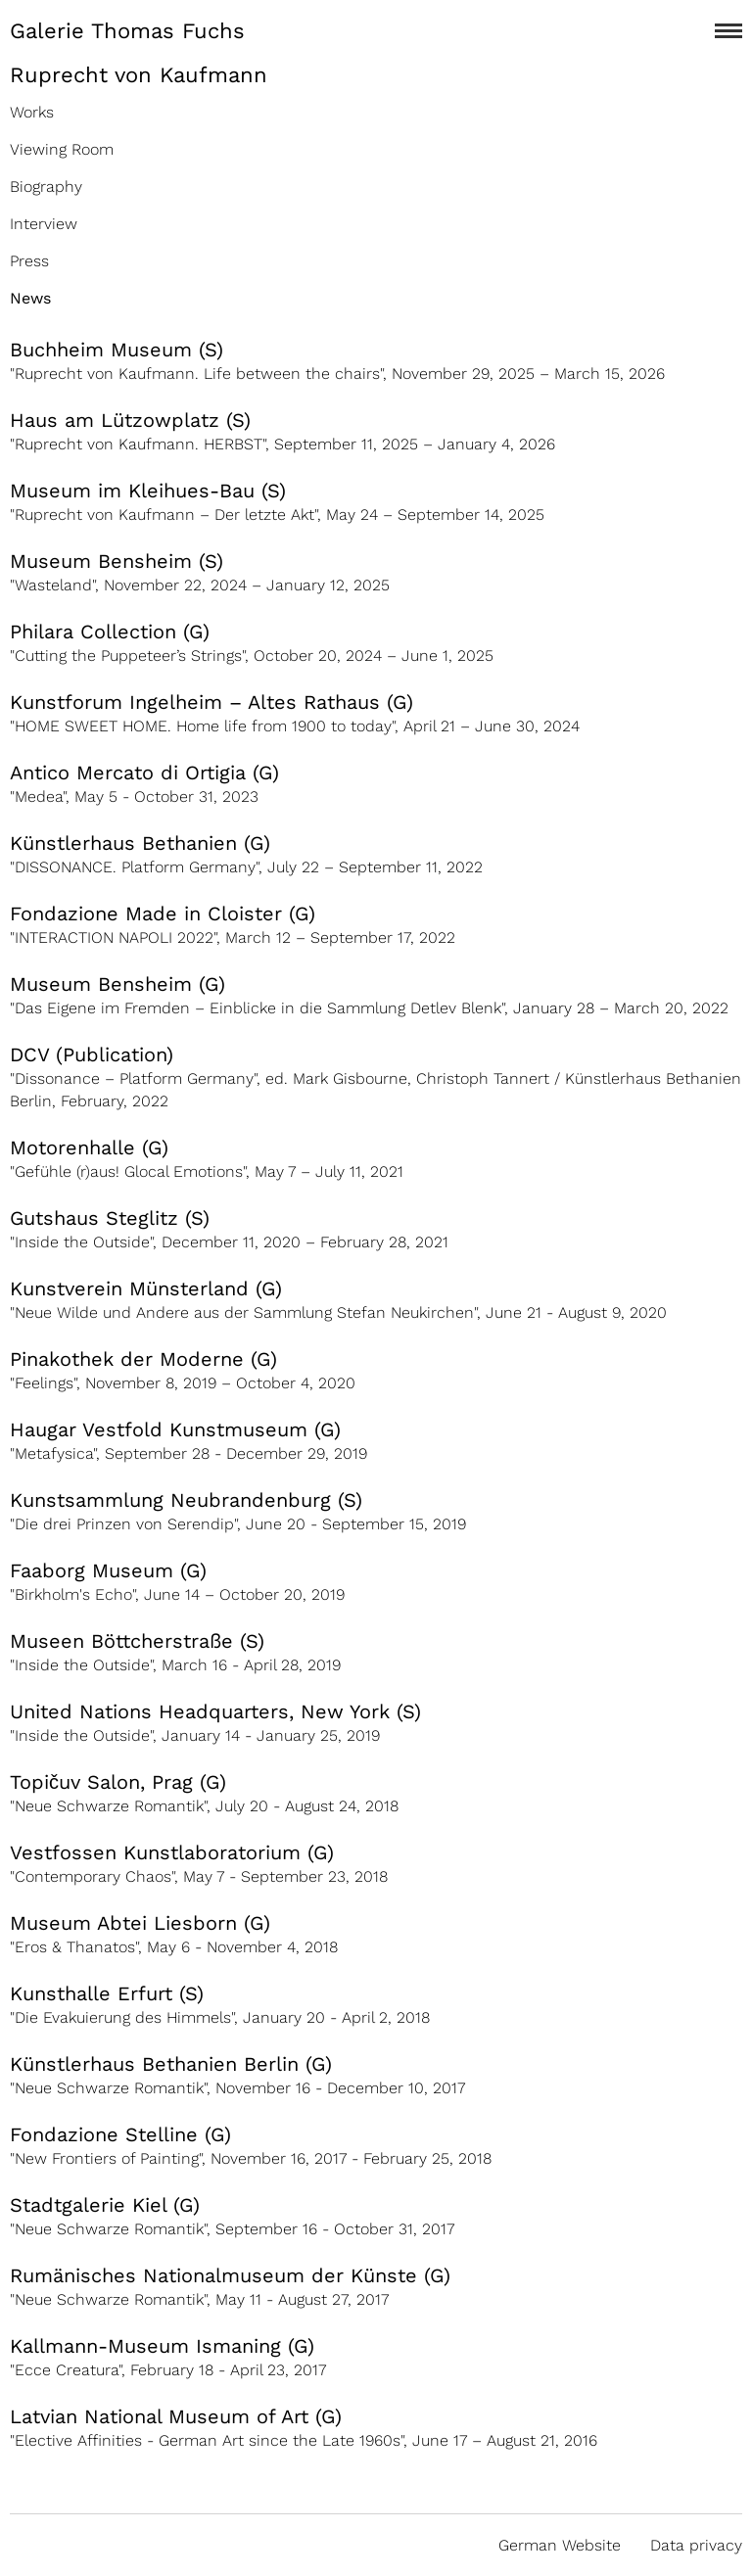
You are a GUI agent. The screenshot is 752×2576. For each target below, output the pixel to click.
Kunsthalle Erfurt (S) (107, 1993)
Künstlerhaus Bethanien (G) (140, 843)
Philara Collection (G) (110, 631)
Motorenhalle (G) (89, 1147)
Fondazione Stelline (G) (120, 2134)
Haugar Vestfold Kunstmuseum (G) (175, 1429)
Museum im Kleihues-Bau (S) (148, 490)
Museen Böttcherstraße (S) (137, 1641)
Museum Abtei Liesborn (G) (140, 1923)
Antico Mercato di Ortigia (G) (144, 772)
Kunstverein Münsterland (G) (146, 1288)
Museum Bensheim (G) (117, 984)
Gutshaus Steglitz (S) (110, 1218)
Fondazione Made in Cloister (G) (162, 913)
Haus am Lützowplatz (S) (130, 420)
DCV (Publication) (91, 1054)
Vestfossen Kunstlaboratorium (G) (172, 1852)
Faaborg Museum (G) (108, 1570)
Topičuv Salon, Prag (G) (118, 1782)
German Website (559, 2545)
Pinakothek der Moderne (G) (143, 1359)
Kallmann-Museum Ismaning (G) (162, 2346)
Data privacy (696, 2545)
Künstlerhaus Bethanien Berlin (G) (171, 2064)
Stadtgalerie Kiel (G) (105, 2205)
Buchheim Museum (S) (116, 349)
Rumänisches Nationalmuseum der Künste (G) (230, 2275)
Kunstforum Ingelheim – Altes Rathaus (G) (211, 702)
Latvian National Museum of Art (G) (176, 2416)
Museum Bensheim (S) (116, 561)
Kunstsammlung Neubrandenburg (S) (186, 1500)
